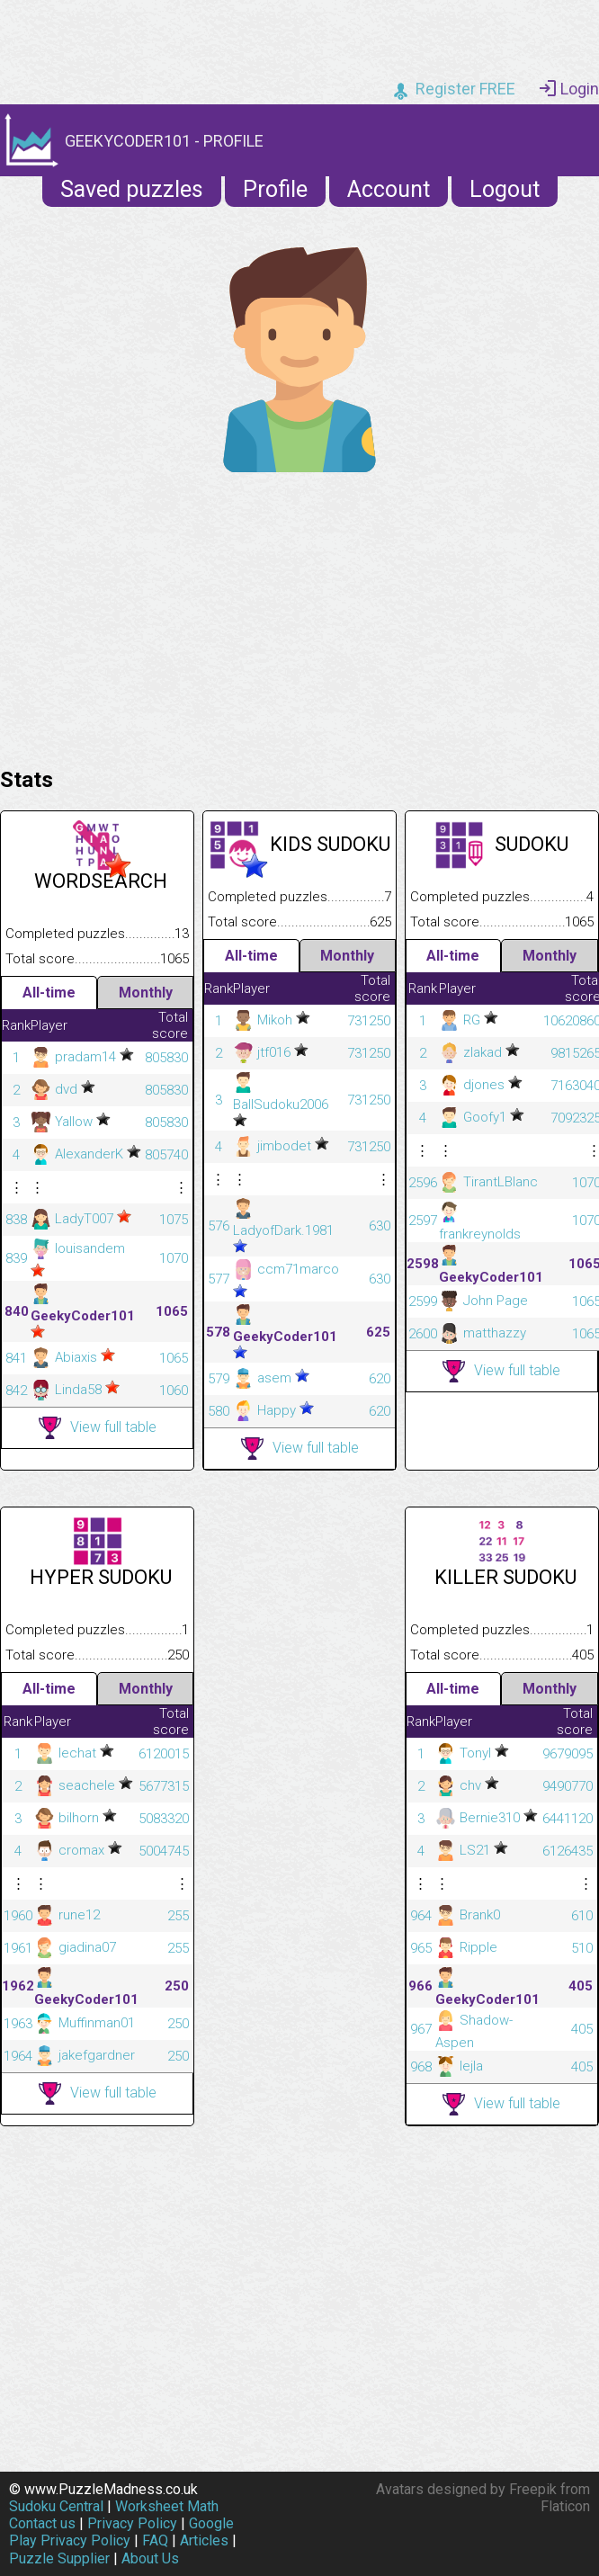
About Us (150, 2558)
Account (388, 189)
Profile (275, 189)
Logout (504, 189)
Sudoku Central (56, 2506)
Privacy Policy (132, 2523)
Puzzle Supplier (59, 2558)
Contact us (42, 2523)
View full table (97, 1428)
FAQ (155, 2540)
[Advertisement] (299, 615)
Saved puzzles (131, 189)
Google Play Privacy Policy (121, 2532)
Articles (204, 2540)
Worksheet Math (167, 2506)
